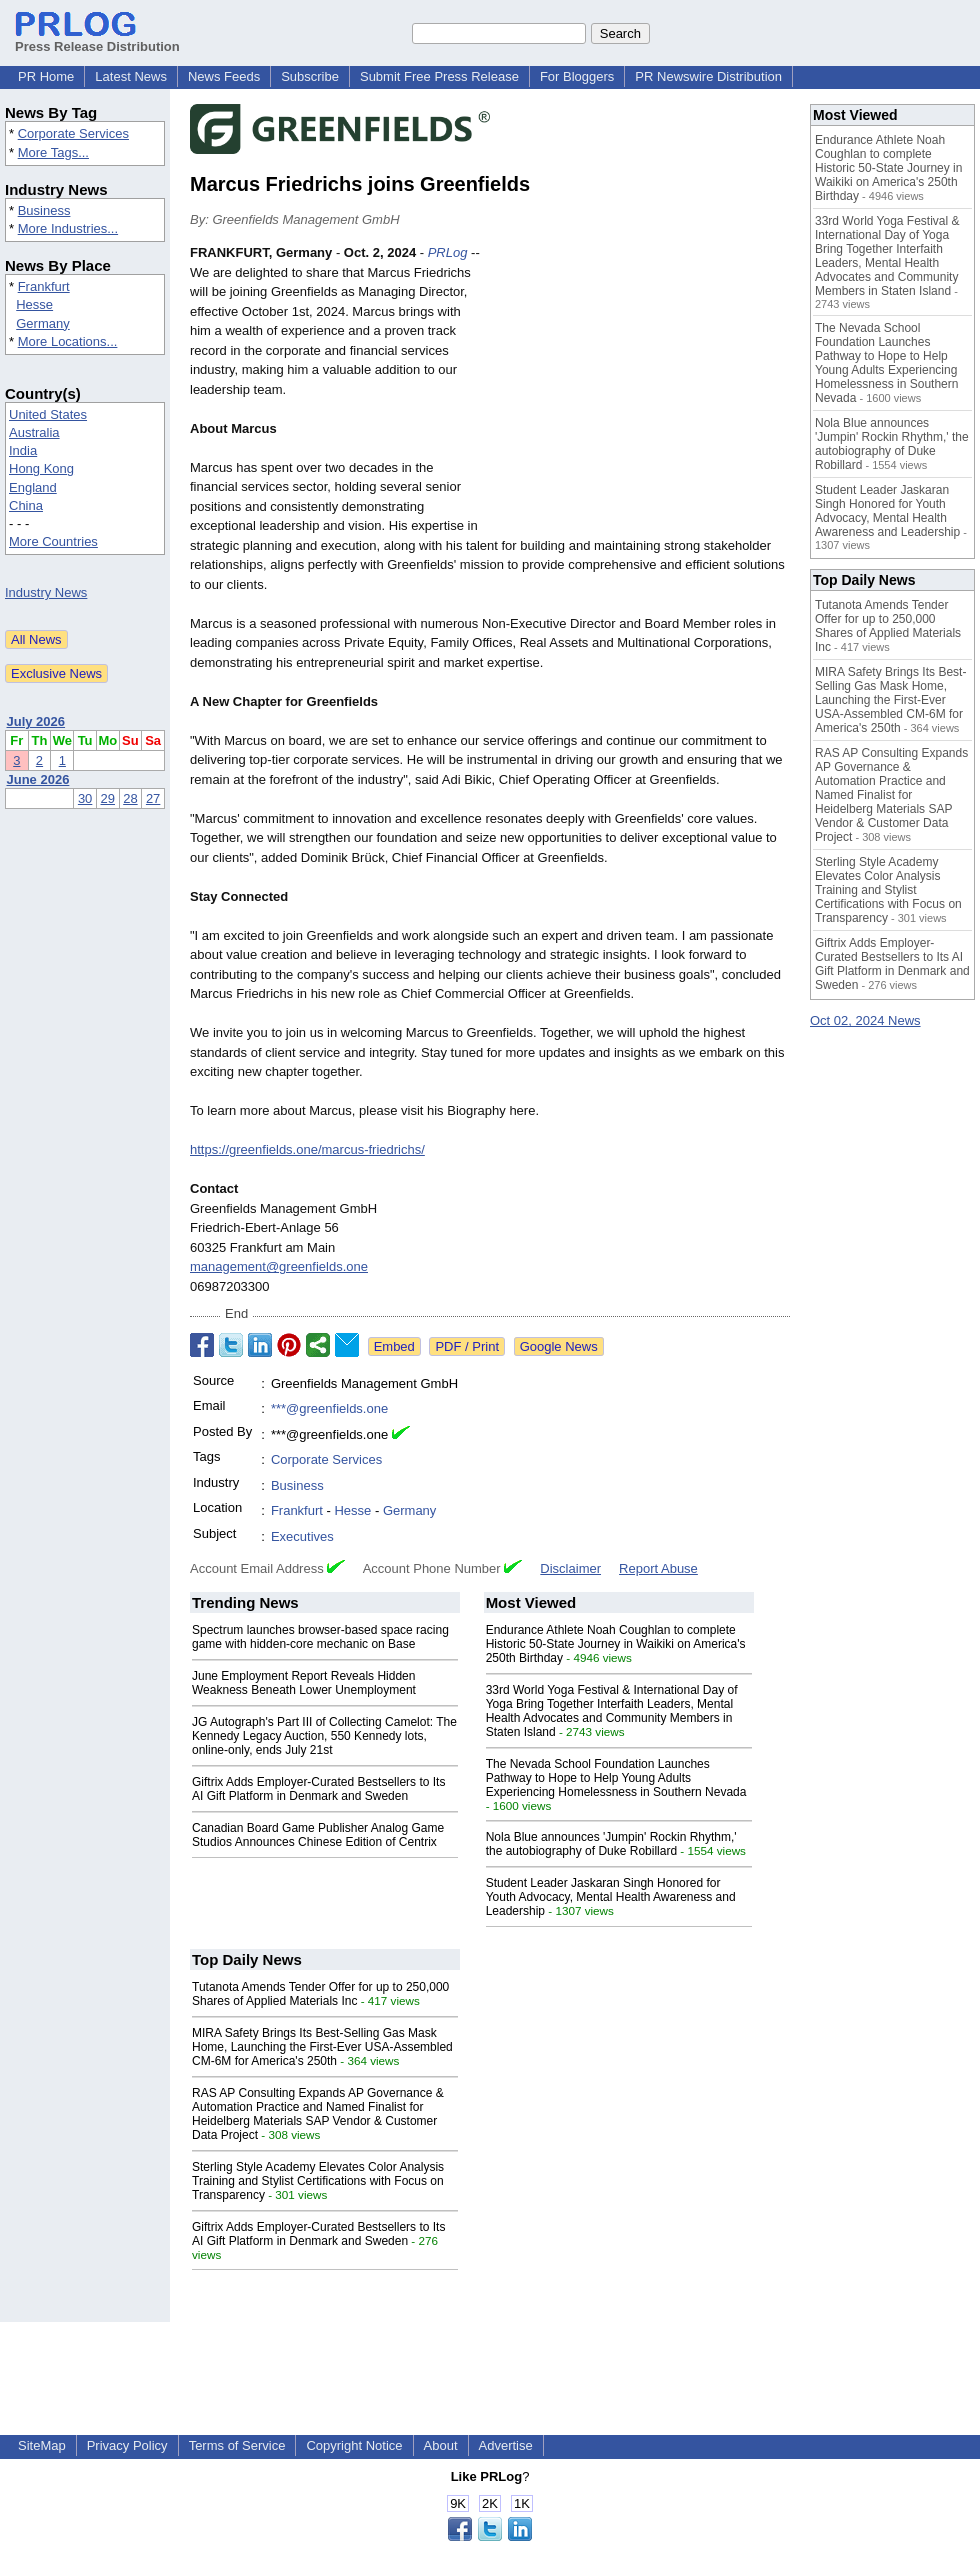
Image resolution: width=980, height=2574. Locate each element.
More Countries (53, 541)
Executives (302, 1536)
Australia (34, 432)
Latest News (131, 76)
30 (85, 798)
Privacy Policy (127, 2445)
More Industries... (68, 228)
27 (153, 798)
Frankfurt (44, 286)
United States (48, 414)
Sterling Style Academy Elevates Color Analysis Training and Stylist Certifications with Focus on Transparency (318, 2181)
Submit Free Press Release (439, 76)
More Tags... (53, 152)
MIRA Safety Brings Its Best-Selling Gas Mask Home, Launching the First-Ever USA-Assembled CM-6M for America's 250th (322, 2047)
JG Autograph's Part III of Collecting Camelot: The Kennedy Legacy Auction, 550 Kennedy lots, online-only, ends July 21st (324, 1736)
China (26, 505)
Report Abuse (658, 1568)
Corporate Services (73, 133)
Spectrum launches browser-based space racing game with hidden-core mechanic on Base (320, 1637)
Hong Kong (41, 468)
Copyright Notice (354, 2445)
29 (108, 798)
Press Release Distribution (97, 39)
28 (130, 798)
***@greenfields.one (329, 1408)
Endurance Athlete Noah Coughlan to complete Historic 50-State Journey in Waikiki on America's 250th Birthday (616, 1644)
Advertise (506, 2445)
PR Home (46, 76)
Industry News (46, 592)
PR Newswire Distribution (708, 76)
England (33, 487)
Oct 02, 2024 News (865, 1020)
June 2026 (38, 779)
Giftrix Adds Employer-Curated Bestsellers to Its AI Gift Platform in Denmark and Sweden (318, 1789)
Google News (559, 1346)
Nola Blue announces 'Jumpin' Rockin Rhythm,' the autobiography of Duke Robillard (611, 1844)
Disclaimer (570, 1568)
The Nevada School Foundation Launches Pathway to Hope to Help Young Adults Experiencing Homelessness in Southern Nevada (616, 1778)
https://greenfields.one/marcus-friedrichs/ (307, 1149)
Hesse (34, 304)
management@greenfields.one (279, 1266)
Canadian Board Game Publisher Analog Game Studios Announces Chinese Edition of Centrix (318, 1835)
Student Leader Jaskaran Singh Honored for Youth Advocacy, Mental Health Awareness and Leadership (611, 1897)
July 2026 (36, 721)
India (23, 450)
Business (44, 210)
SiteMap (42, 2445)
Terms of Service (237, 2445)
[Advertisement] (640, 390)
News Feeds (224, 76)
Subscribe (310, 76)
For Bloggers (577, 76)
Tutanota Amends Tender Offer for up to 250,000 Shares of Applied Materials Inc (320, 1994)
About (441, 2445)
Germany (42, 323)
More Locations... (68, 341)
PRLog (448, 252)
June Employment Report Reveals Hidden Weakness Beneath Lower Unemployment (304, 1683)
